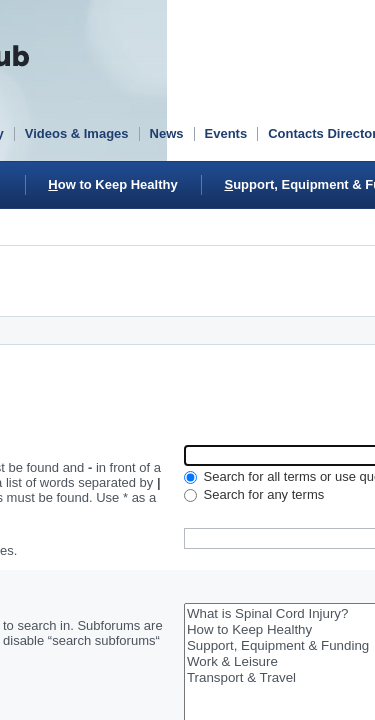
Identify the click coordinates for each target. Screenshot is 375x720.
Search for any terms (254, 494)
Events (226, 133)
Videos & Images (77, 133)
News (167, 133)
